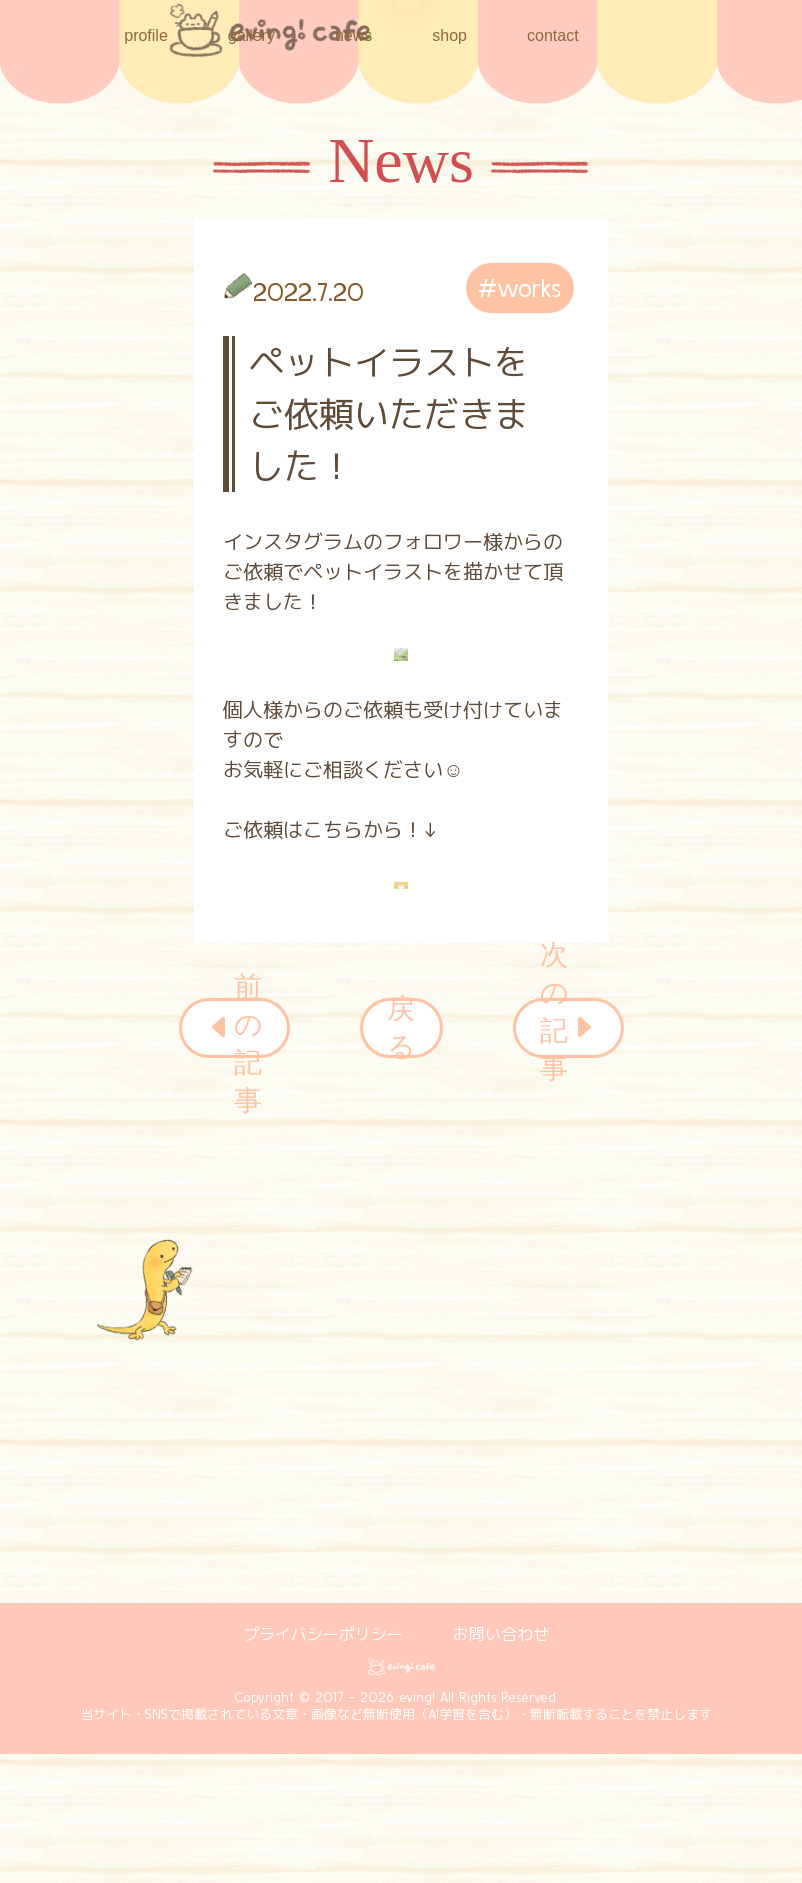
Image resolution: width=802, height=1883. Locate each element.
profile (146, 35)
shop (449, 34)
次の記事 (568, 1028)
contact (553, 35)
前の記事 (234, 1028)
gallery (251, 35)
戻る (401, 1028)
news (353, 35)
